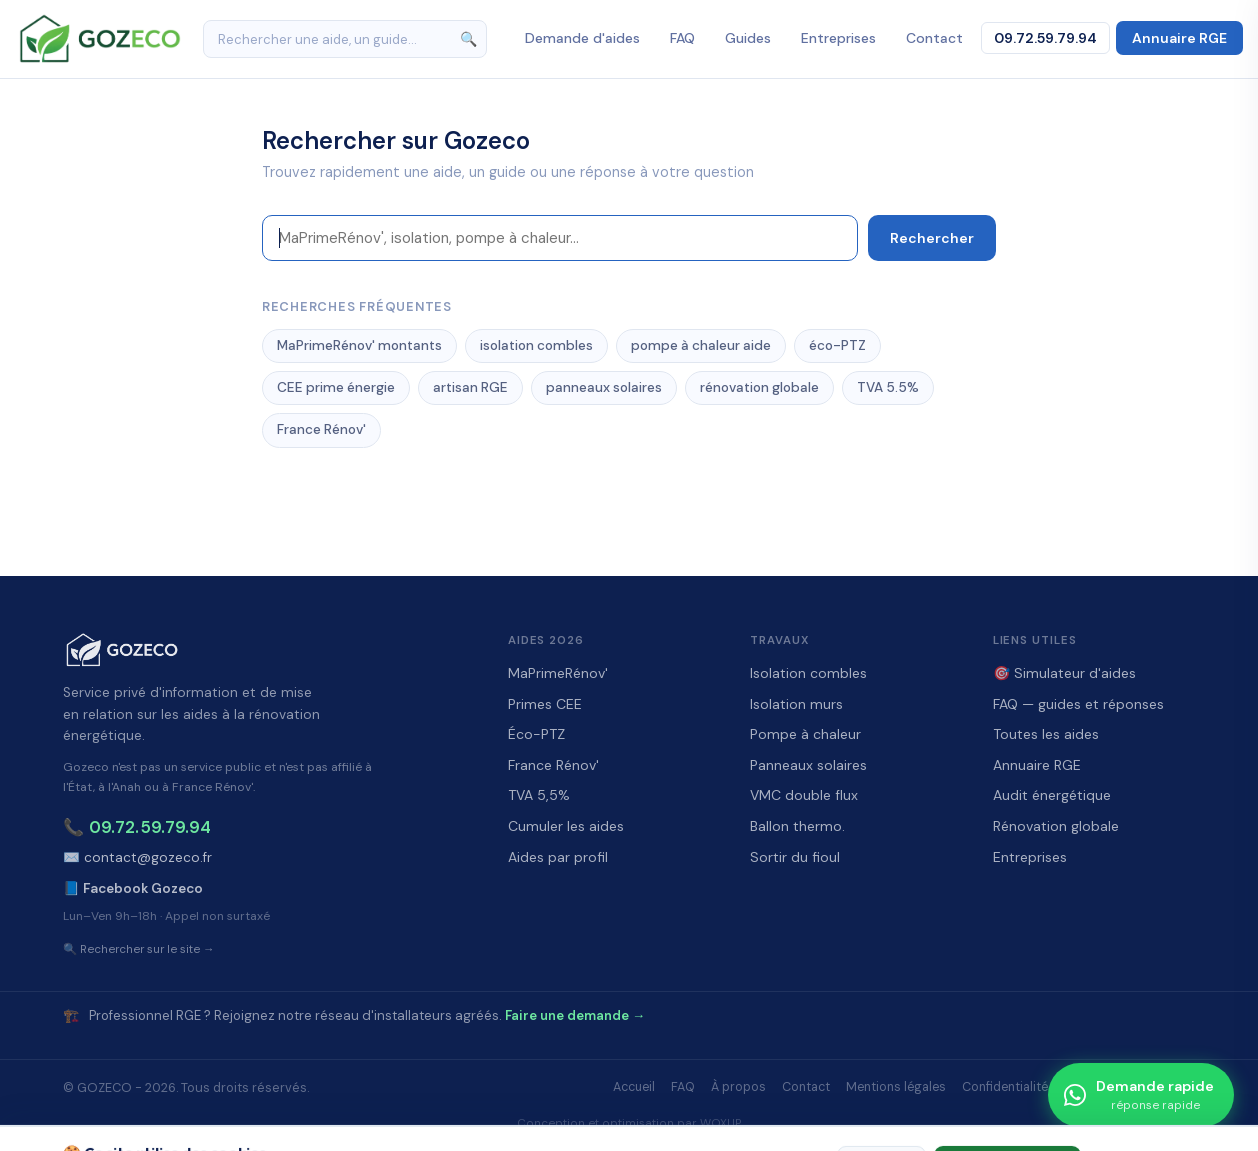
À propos (738, 1087)
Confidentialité (1005, 1087)
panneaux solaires (604, 387)
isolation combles (536, 345)
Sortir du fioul (795, 857)
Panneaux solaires (808, 765)
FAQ (682, 38)
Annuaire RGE (1179, 38)
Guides (748, 38)
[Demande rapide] (1141, 1095)
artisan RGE (470, 387)
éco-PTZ (837, 345)
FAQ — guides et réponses (1078, 704)
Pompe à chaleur (805, 734)
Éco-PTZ (536, 734)
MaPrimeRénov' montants (359, 345)
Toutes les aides (1046, 734)
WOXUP (720, 1123)
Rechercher (932, 238)
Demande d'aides (582, 38)
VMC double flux (804, 795)
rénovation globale (759, 387)
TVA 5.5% (888, 387)
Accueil (634, 1087)
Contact (934, 38)
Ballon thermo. (797, 826)
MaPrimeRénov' (558, 673)
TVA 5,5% (539, 795)
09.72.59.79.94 (1045, 38)
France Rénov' (321, 429)
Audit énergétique (1052, 795)
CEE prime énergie (336, 387)
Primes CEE (545, 704)
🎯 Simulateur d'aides (1064, 673)
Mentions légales (896, 1087)
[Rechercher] (345, 39)
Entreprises (838, 38)
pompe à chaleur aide (701, 345)
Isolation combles (808, 673)
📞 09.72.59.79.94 (137, 827)
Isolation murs (796, 704)
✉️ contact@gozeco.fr (137, 857)
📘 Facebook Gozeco (133, 888)
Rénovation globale (1056, 826)
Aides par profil (558, 857)
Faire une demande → (575, 1015)
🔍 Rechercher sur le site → (139, 949)
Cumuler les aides (566, 826)
